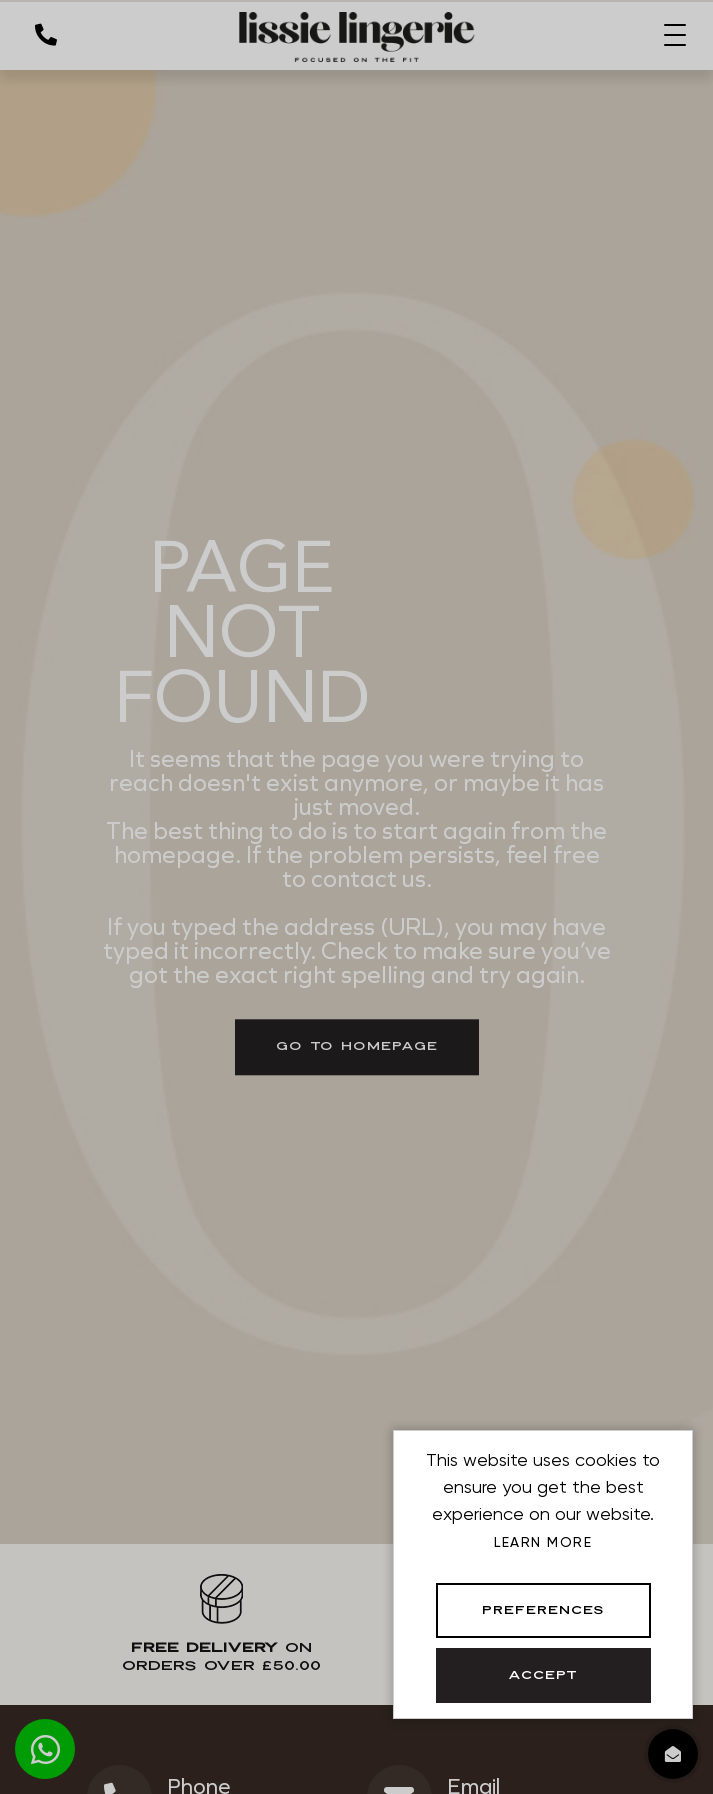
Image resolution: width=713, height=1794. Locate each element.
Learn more (543, 1542)
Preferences (543, 1611)
